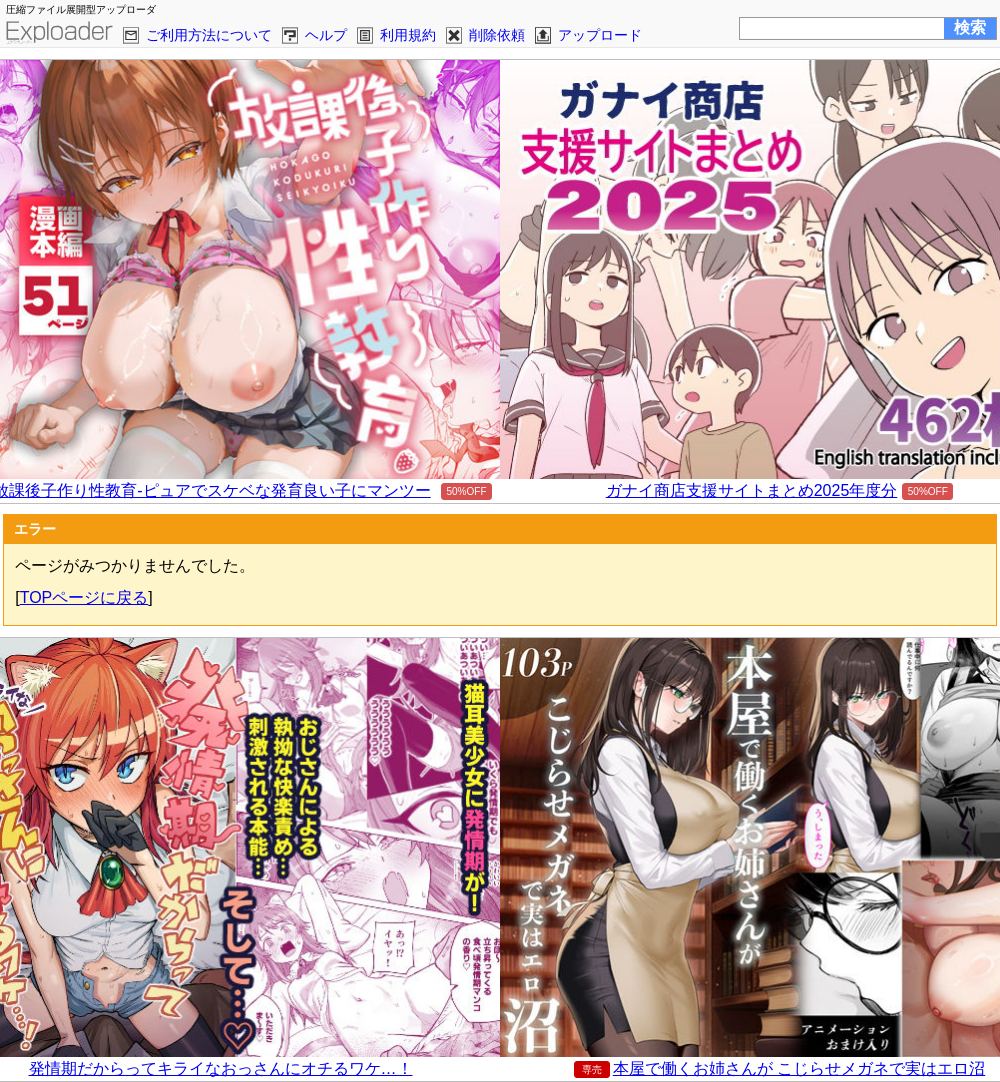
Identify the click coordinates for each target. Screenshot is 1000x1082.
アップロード (600, 35)
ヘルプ (326, 35)
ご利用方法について (209, 35)
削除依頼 (497, 35)
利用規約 (408, 35)
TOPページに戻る (84, 597)
